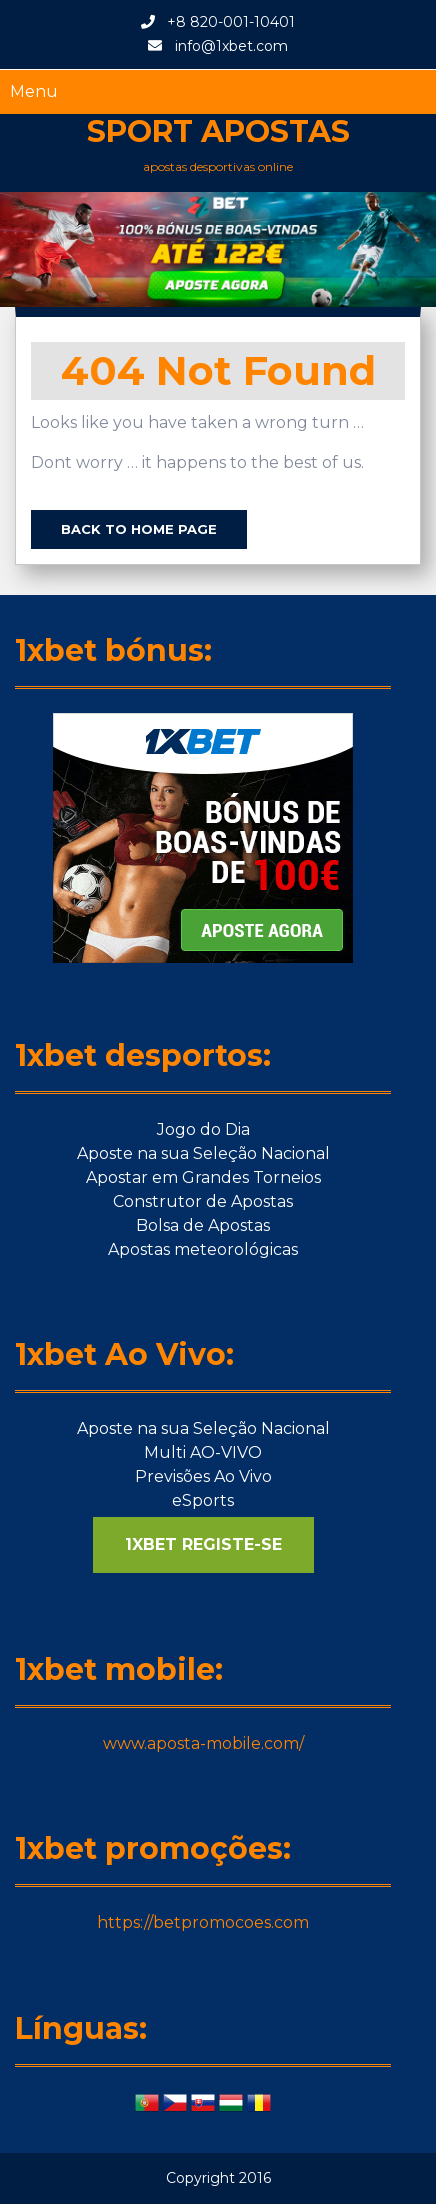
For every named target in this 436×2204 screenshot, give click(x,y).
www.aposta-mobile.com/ (203, 1743)
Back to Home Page (139, 529)
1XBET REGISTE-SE (203, 1544)
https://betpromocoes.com (203, 1922)
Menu (34, 91)
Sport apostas (218, 131)
